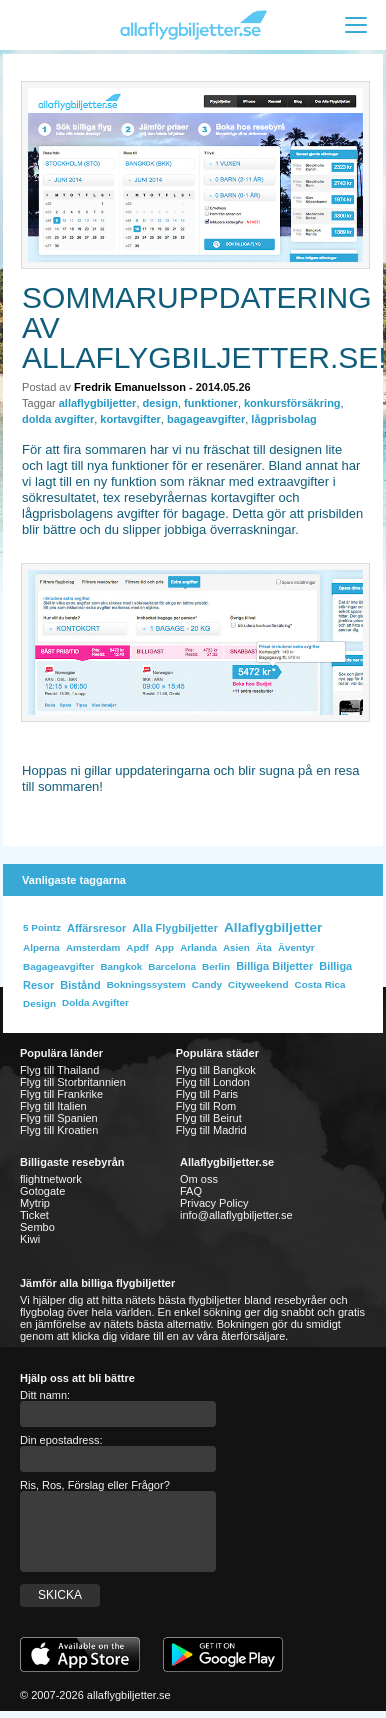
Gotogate (42, 1191)
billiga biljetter (274, 966)
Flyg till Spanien (59, 1118)
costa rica (320, 984)
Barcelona (172, 966)
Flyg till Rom (206, 1106)
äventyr (296, 947)
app (164, 947)
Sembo (37, 1227)
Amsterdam (93, 947)
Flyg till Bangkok (216, 1070)
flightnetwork (51, 1179)
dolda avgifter (58, 419)
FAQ (191, 1191)
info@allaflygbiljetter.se (236, 1215)
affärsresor (96, 928)
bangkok (121, 966)
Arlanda (198, 947)
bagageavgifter (206, 419)
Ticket (34, 1215)
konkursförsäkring (292, 403)
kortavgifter (130, 419)
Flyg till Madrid (211, 1130)
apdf (137, 947)
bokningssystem (146, 984)
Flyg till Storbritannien (73, 1082)
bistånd (80, 985)
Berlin (216, 966)
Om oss (199, 1179)
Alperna (41, 947)
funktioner (211, 403)
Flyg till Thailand (59, 1070)
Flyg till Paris (207, 1094)
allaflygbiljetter (98, 403)
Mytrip (35, 1203)
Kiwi (30, 1239)
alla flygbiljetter (175, 928)
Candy (207, 984)
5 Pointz (42, 927)
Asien (236, 947)
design (160, 403)
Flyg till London (213, 1082)
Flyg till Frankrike (61, 1094)
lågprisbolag (283, 419)
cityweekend (258, 984)
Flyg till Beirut (209, 1118)
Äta (264, 947)
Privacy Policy (214, 1203)
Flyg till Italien (53, 1106)
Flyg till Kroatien (59, 1130)
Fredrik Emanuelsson (130, 387)
